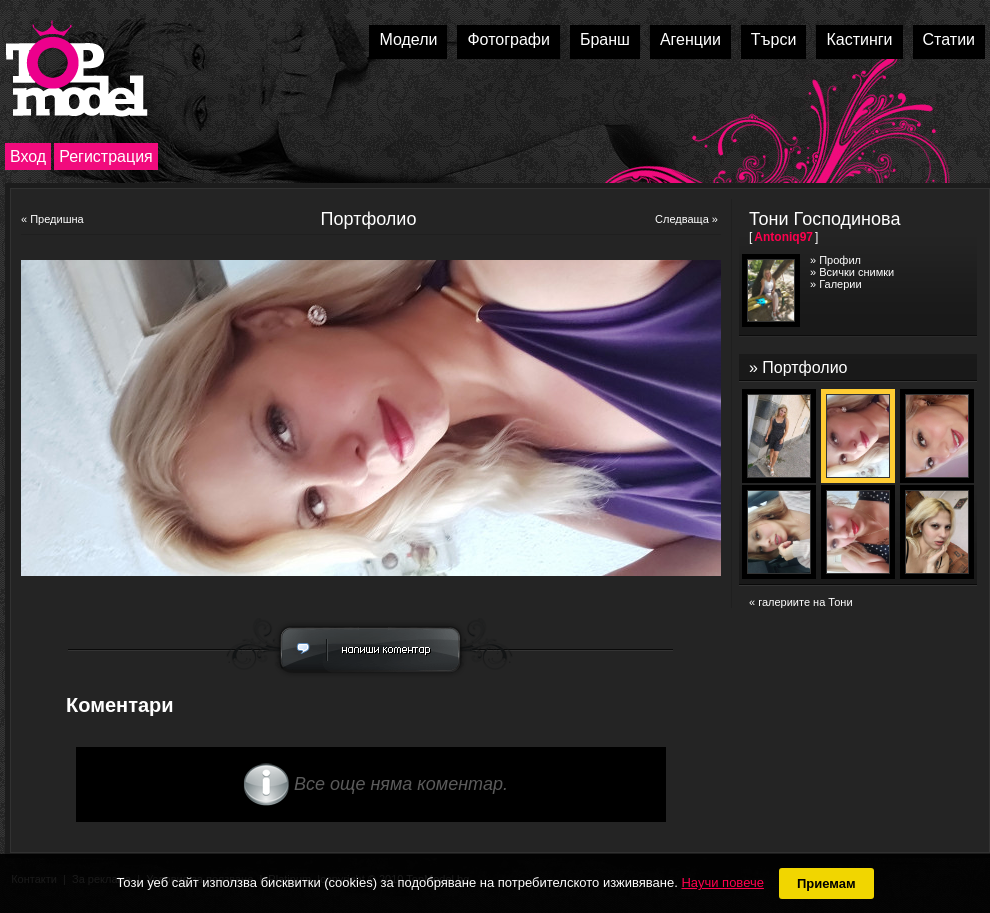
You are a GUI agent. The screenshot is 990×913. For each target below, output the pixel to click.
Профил (840, 260)
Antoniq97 (783, 237)
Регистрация (106, 156)
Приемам (826, 883)
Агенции (690, 39)
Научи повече (722, 882)
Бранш (605, 39)
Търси (774, 39)
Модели (408, 39)
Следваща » (686, 219)
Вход (28, 156)
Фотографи (508, 39)
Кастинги (859, 39)
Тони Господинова (824, 219)
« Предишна (52, 219)
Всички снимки (856, 272)
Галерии (840, 284)
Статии (949, 39)
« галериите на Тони (801, 602)
